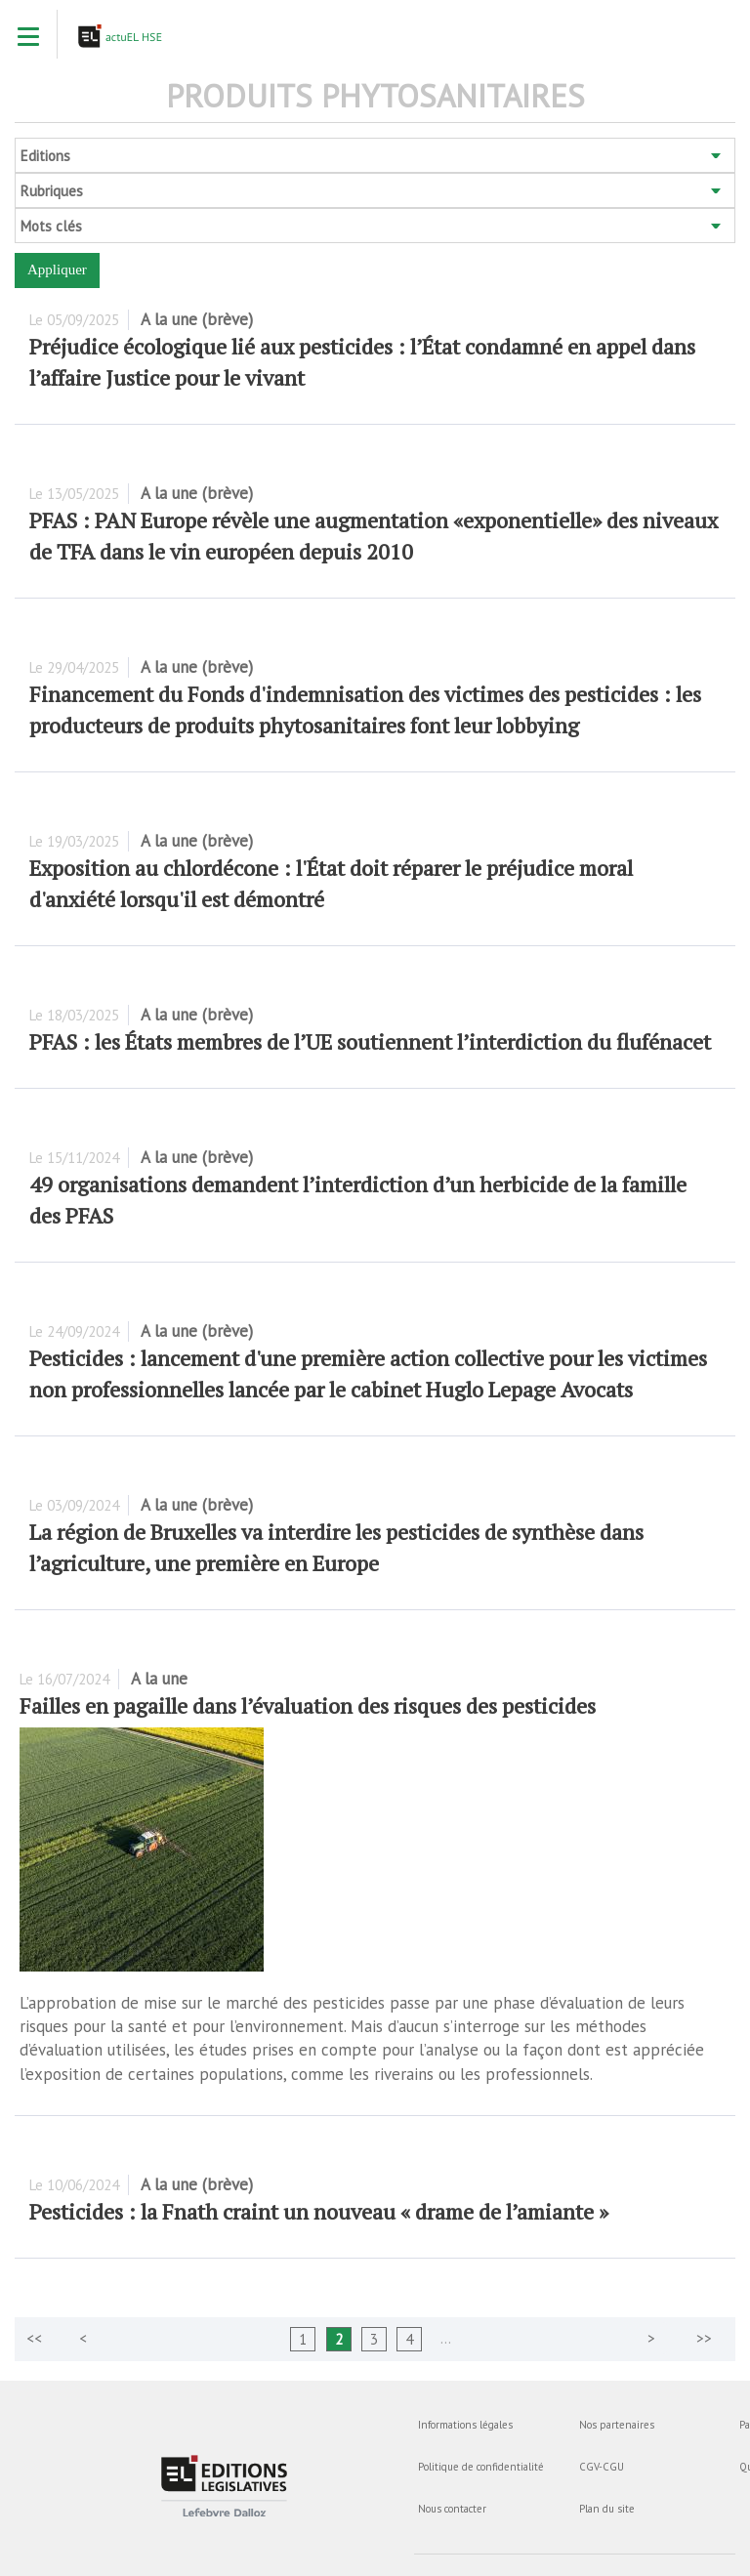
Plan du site (607, 2508)
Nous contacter (452, 2508)
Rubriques (52, 191)
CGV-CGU (601, 2466)
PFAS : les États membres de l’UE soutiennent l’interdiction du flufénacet (370, 1041)
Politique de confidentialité (481, 2466)
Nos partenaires (616, 2424)
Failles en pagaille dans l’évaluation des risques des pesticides (308, 1705)
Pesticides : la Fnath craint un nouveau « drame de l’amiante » (318, 2211)
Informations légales (465, 2424)
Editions (45, 155)
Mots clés (51, 226)
